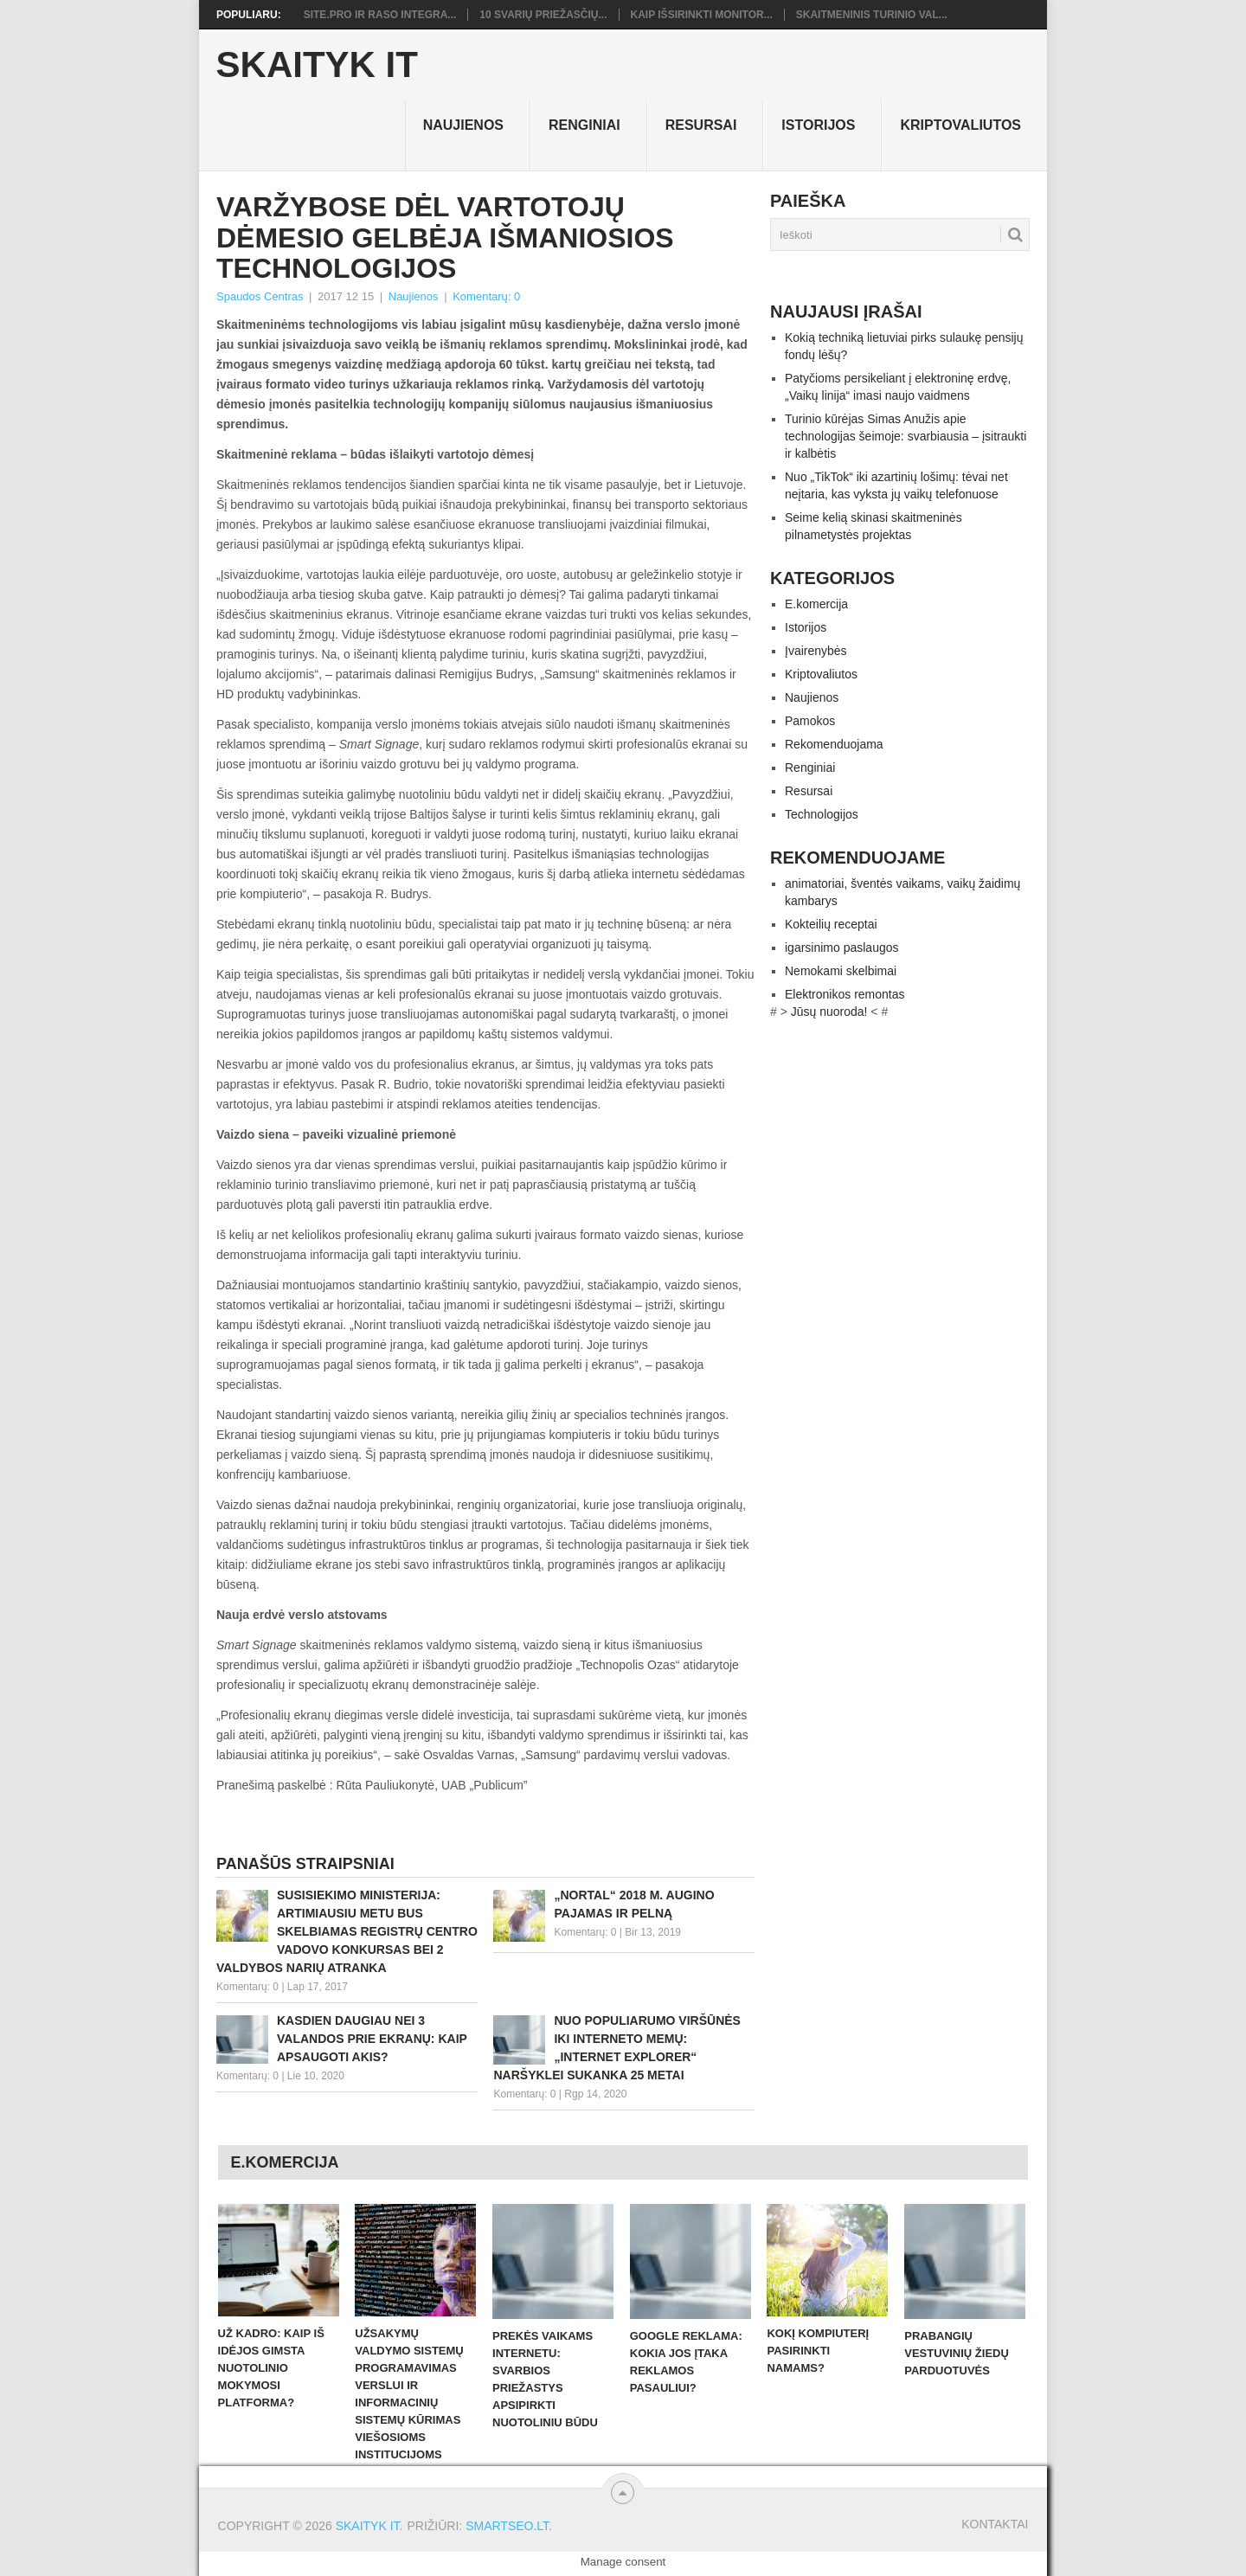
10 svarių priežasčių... (543, 15)
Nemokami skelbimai (840, 971)
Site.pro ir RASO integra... (380, 15)
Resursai (701, 125)
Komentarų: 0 (486, 296)
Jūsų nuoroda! (829, 1011)
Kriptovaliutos (960, 125)
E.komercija (816, 604)
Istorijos (818, 125)
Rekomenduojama (834, 744)
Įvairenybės (816, 651)
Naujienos (463, 125)
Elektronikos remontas (845, 994)
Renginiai (584, 125)
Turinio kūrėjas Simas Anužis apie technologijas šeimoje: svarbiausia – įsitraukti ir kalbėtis (905, 436)
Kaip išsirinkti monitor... (702, 15)
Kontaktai (994, 2524)
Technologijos (821, 814)
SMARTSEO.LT (507, 2526)
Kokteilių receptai (831, 924)
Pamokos (810, 721)
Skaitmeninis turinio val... (871, 15)
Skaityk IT (317, 65)
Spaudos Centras (259, 296)
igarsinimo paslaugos (842, 947)
